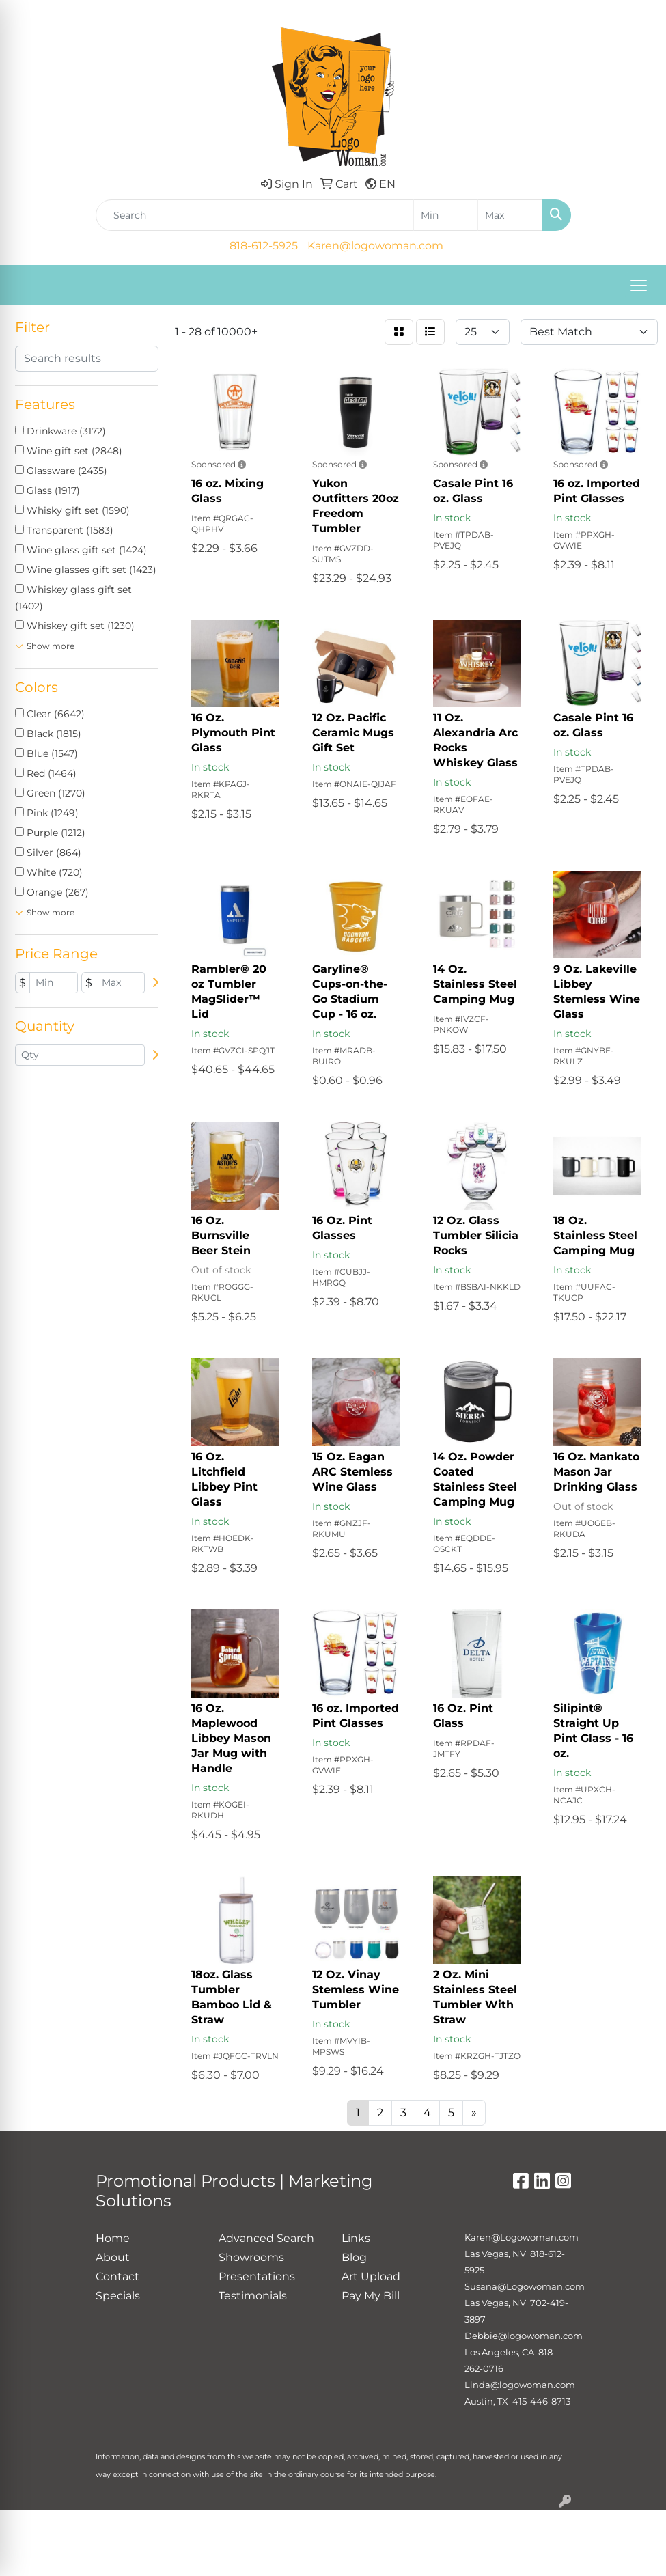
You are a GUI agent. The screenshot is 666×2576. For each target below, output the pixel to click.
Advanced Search (266, 2238)
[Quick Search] (255, 215)
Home (113, 2238)
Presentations (257, 2276)
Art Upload (371, 2276)
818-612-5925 (264, 245)
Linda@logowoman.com (519, 2384)
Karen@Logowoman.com (521, 2237)
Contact (117, 2276)
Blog (354, 2257)
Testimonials (253, 2295)
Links (356, 2238)
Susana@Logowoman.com (524, 2286)
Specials (118, 2295)
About (113, 2257)
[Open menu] (638, 285)
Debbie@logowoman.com (523, 2335)
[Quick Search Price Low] (445, 215)
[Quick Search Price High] (509, 215)
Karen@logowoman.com (375, 245)
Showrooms (251, 2257)
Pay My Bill (371, 2295)
